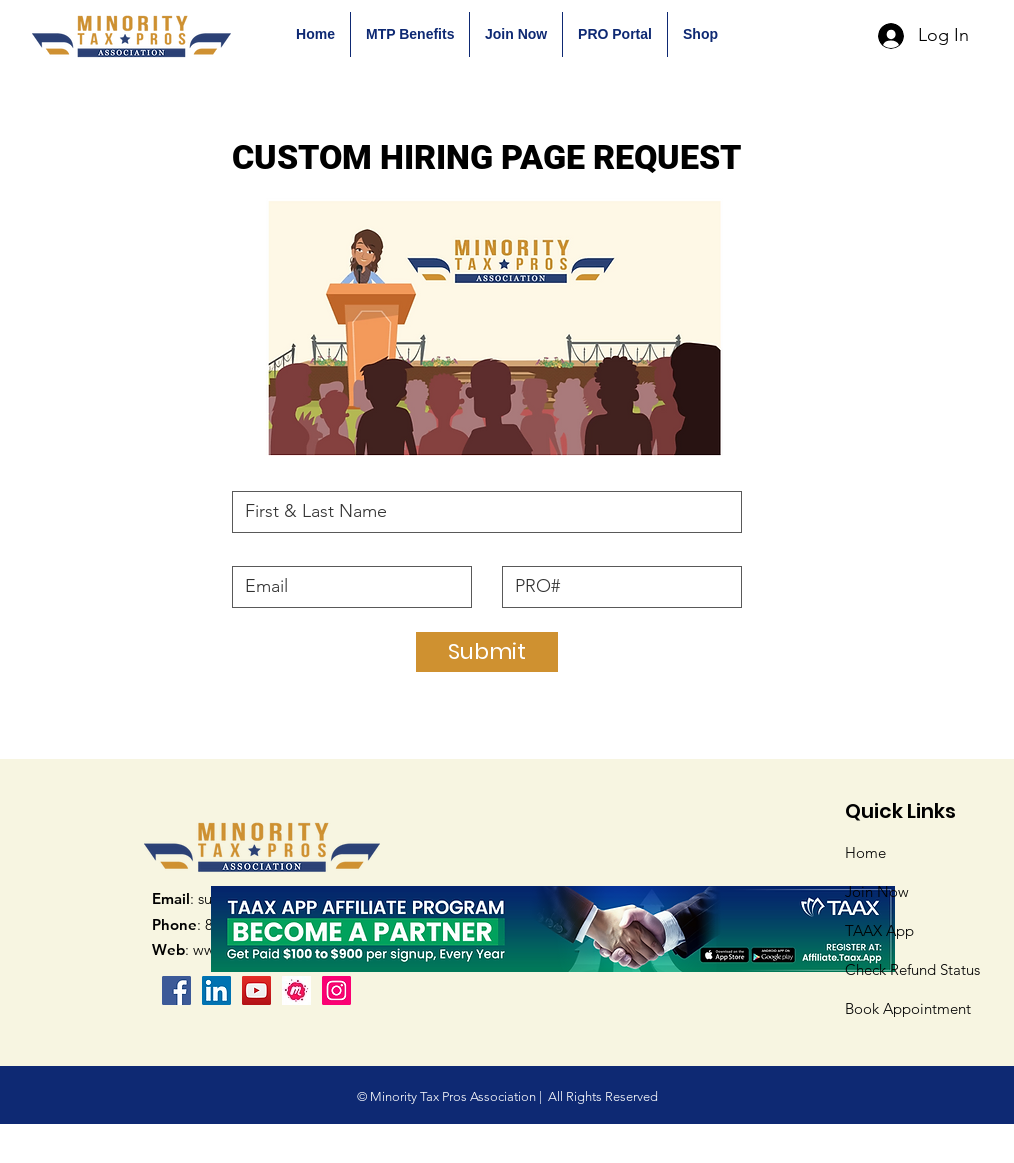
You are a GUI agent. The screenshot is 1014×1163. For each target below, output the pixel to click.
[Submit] (487, 652)
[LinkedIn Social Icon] (216, 990)
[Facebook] (176, 990)
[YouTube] (256, 990)
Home (865, 852)
